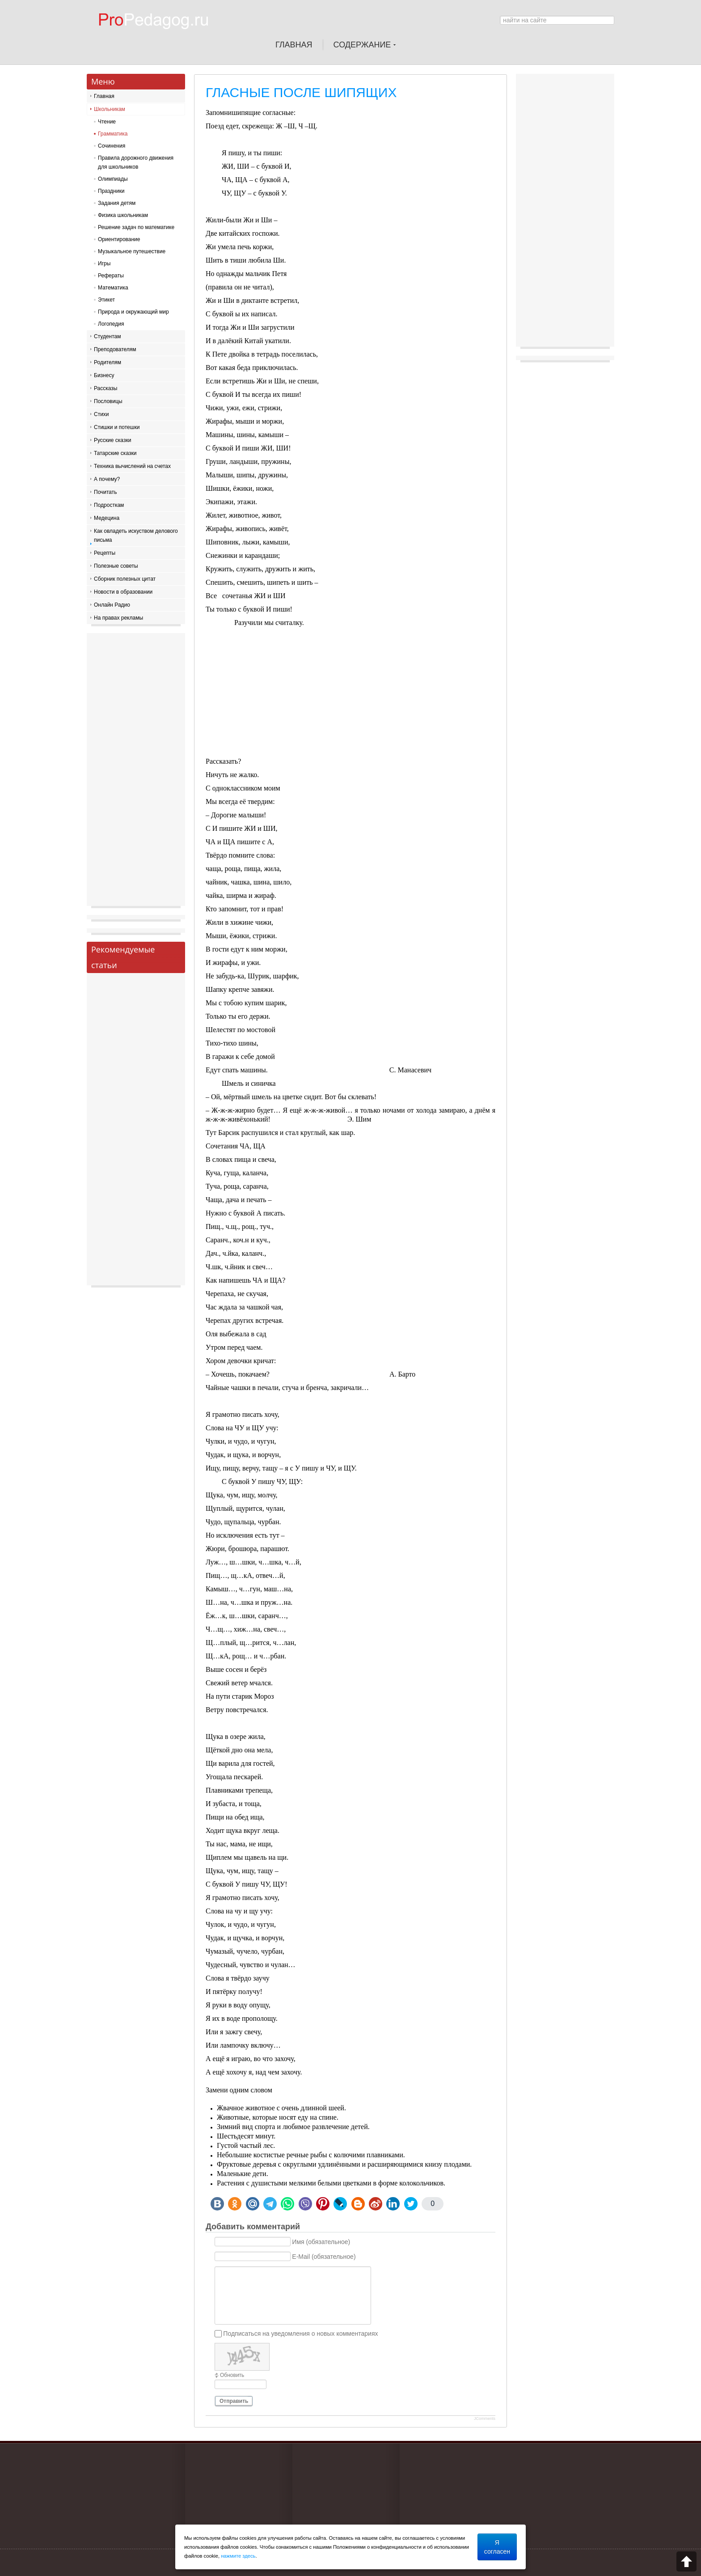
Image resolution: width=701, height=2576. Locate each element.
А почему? (107, 479)
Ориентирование (119, 239)
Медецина (106, 518)
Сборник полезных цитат (125, 579)
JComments (484, 2418)
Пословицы (108, 401)
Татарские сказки (115, 453)
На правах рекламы (118, 618)
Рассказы (105, 388)
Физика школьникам (123, 215)
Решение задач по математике (136, 227)
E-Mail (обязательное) (323, 2256)
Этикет (106, 300)
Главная (104, 96)
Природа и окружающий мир (133, 312)
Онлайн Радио (112, 605)
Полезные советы (116, 566)
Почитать (105, 492)
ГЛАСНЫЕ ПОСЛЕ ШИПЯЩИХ (301, 92)
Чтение (107, 122)
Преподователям (115, 349)
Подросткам (109, 505)
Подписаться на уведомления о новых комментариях (300, 2333)
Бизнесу (104, 375)
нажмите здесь (238, 2556)
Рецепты (104, 553)
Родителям (107, 362)
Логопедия (111, 324)
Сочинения (111, 146)
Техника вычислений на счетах (132, 466)
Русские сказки (112, 440)
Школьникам (109, 109)
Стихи (101, 414)
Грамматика (112, 134)
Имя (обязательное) (321, 2241)
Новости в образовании (123, 592)
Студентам (107, 336)
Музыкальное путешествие (131, 251)
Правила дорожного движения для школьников (135, 162)
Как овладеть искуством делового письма (136, 535)
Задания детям (116, 203)
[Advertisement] (350, 694)
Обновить (232, 2375)
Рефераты (111, 275)
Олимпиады (113, 179)
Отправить (234, 2401)
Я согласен (497, 2547)
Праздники (111, 191)
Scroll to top (686, 2561)
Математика (113, 288)
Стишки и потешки (116, 427)
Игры (104, 263)
